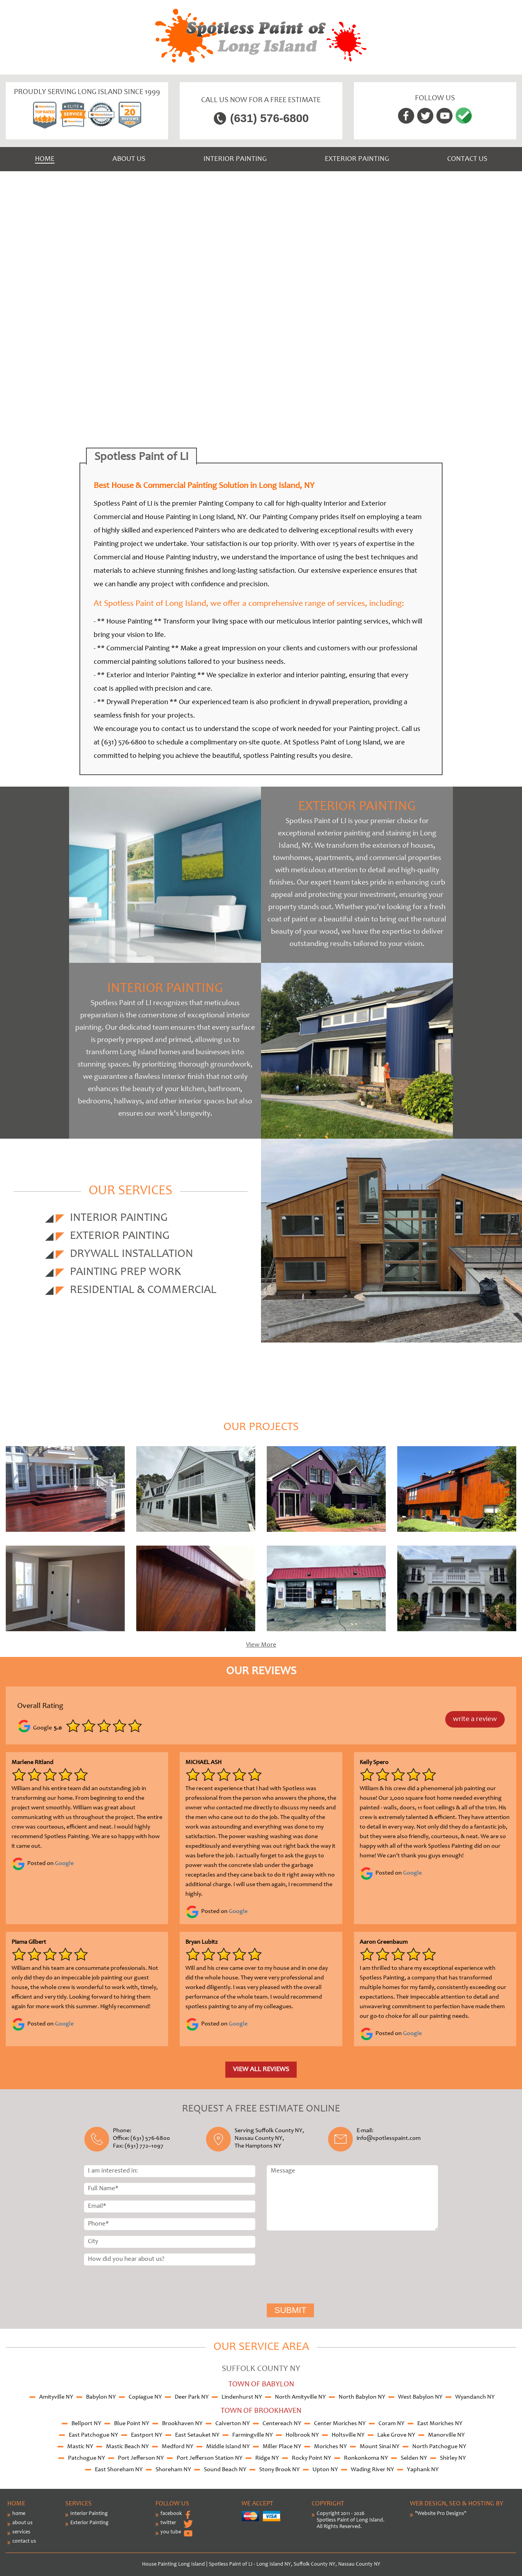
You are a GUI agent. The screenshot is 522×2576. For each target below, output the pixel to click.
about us (22, 2523)
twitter (168, 2523)
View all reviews (261, 2069)
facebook (171, 2513)
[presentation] (298, 2268)
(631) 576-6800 (269, 118)
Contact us (467, 159)
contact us (24, 2541)
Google (64, 1863)
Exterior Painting (357, 159)
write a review (475, 1719)
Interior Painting (235, 159)
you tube (170, 2532)
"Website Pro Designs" (440, 2513)
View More (261, 1645)
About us (128, 159)
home (18, 2513)
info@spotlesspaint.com (389, 2138)
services (21, 2532)
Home (45, 159)
